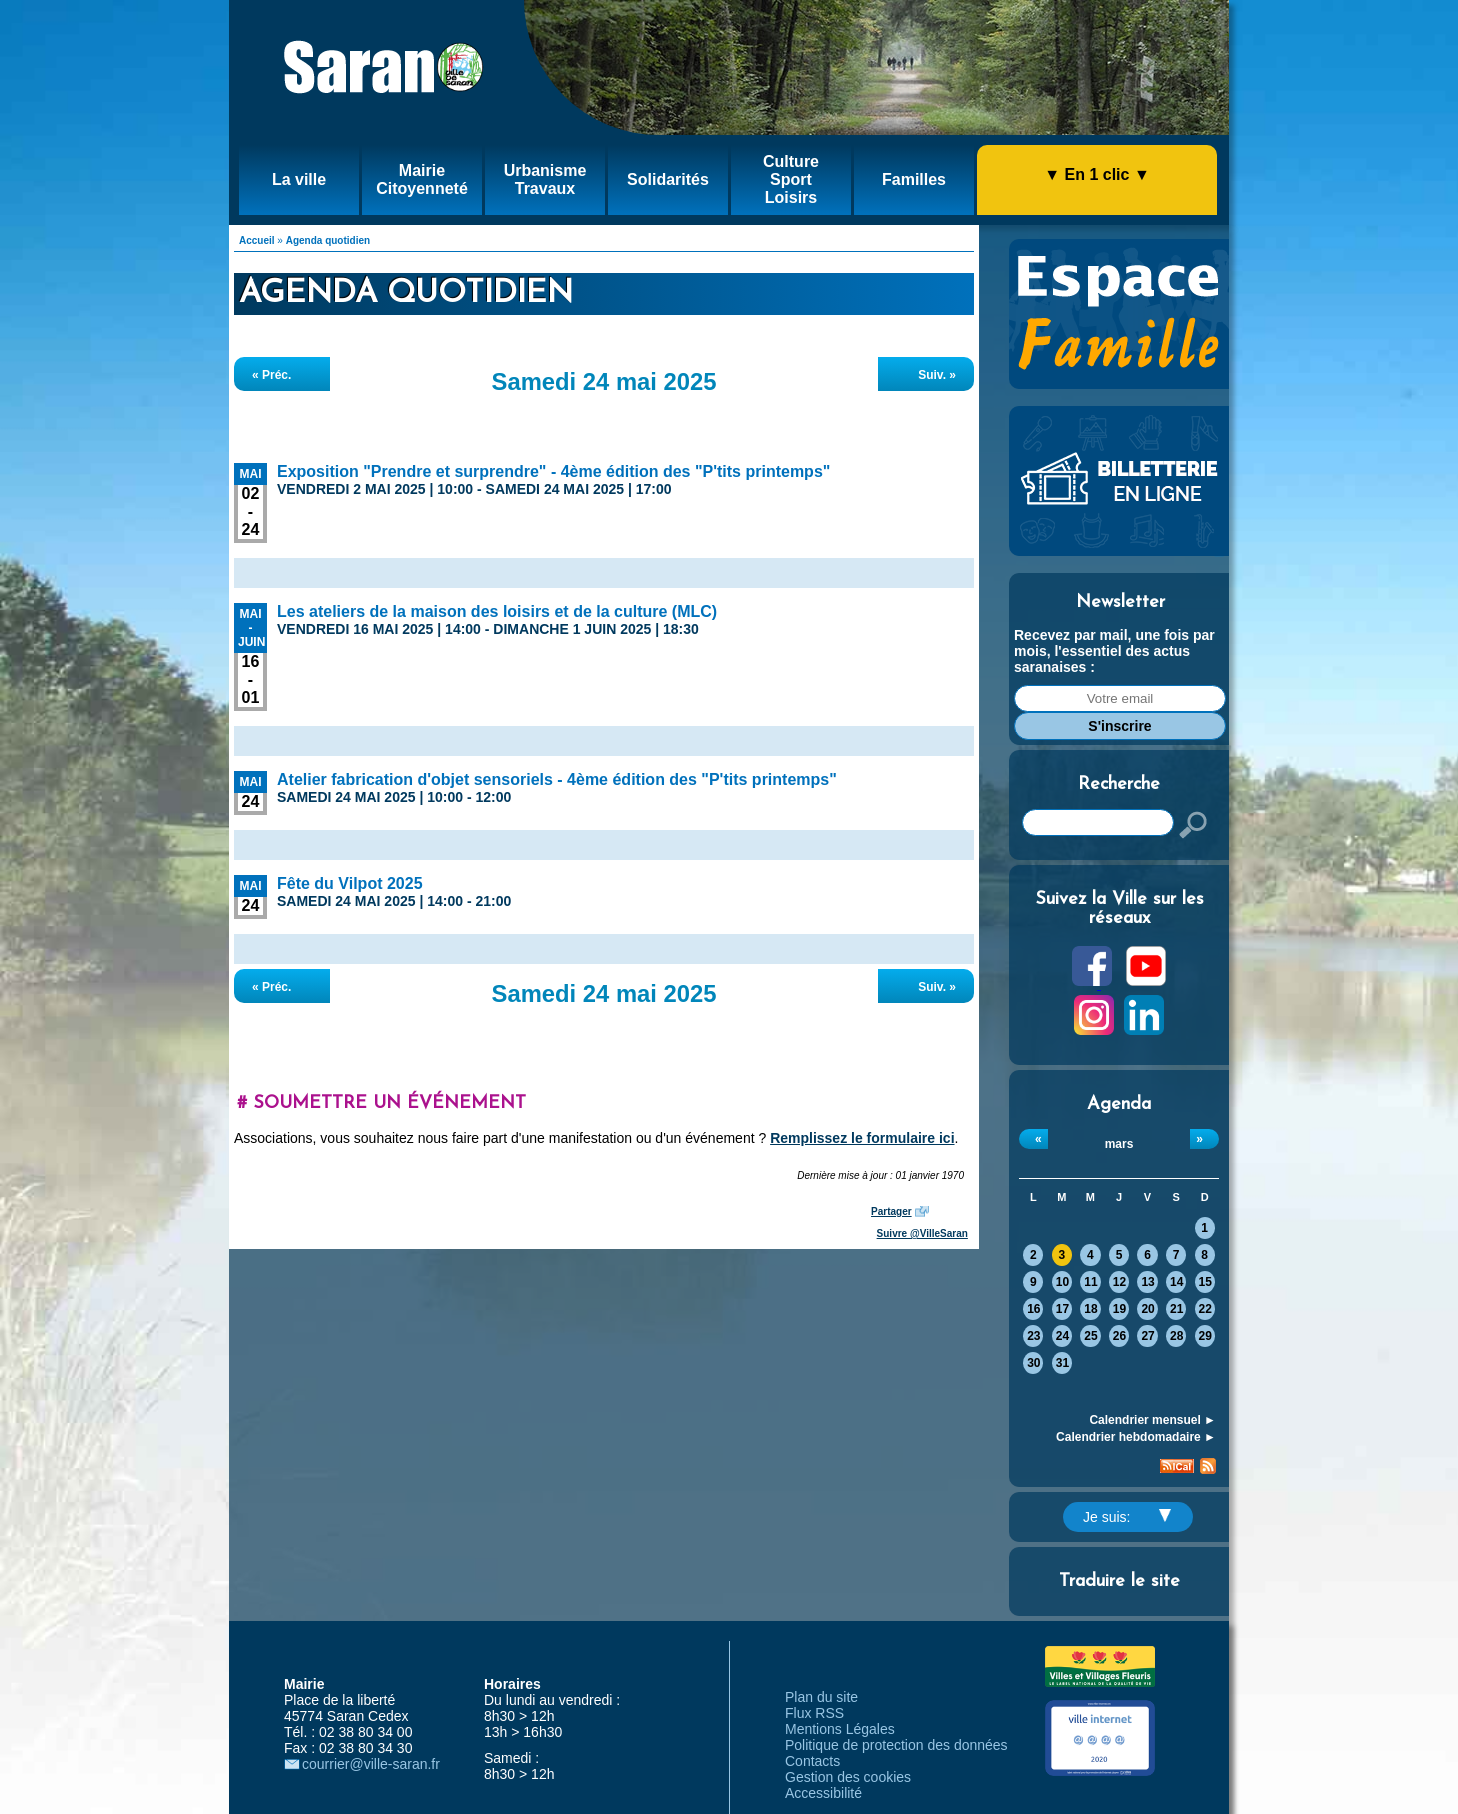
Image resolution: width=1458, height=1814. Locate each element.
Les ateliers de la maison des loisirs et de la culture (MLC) (497, 611)
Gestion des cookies (848, 1777)
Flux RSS (814, 1713)
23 (1033, 1336)
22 (1205, 1309)
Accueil (257, 240)
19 (1119, 1309)
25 (1090, 1336)
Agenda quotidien (328, 240)
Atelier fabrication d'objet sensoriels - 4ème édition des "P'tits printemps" (557, 779)
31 (1062, 1363)
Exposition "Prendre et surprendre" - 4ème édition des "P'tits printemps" (553, 471)
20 (1147, 1309)
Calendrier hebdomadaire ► (1136, 1437)
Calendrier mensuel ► (1152, 1420)
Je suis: (1127, 1517)
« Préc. (271, 375)
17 (1062, 1309)
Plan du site (821, 1697)
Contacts (812, 1761)
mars (1119, 1144)
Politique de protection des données (896, 1745)
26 (1119, 1336)
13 (1147, 1282)
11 (1090, 1282)
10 (1062, 1282)
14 (1176, 1282)
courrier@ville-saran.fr (371, 1764)
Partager (891, 1211)
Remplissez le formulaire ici (862, 1138)
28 (1176, 1336)
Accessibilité (823, 1793)
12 (1119, 1282)
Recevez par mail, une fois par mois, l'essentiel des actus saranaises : (1114, 651)
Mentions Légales (840, 1729)
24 (1062, 1336)
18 (1090, 1309)
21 (1176, 1309)
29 (1205, 1336)
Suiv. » (937, 375)
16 (1033, 1309)
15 (1205, 1282)
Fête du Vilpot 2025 (350, 883)
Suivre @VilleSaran (922, 1233)
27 (1147, 1336)
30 (1033, 1363)
